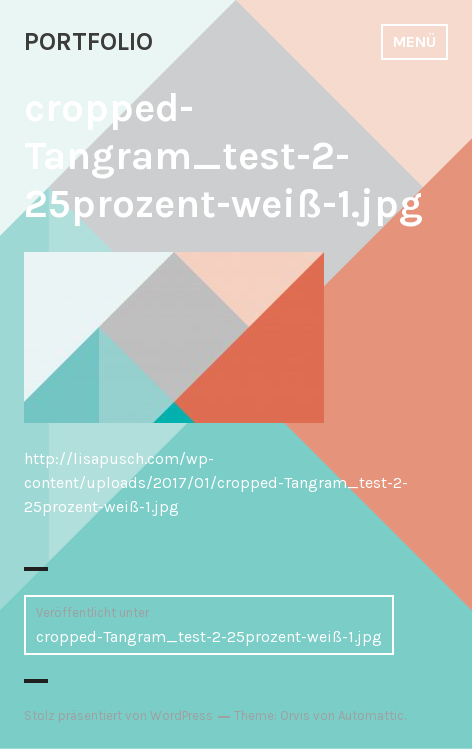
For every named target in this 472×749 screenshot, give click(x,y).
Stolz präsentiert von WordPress (118, 715)
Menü (414, 41)
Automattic (371, 715)
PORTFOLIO (88, 41)
